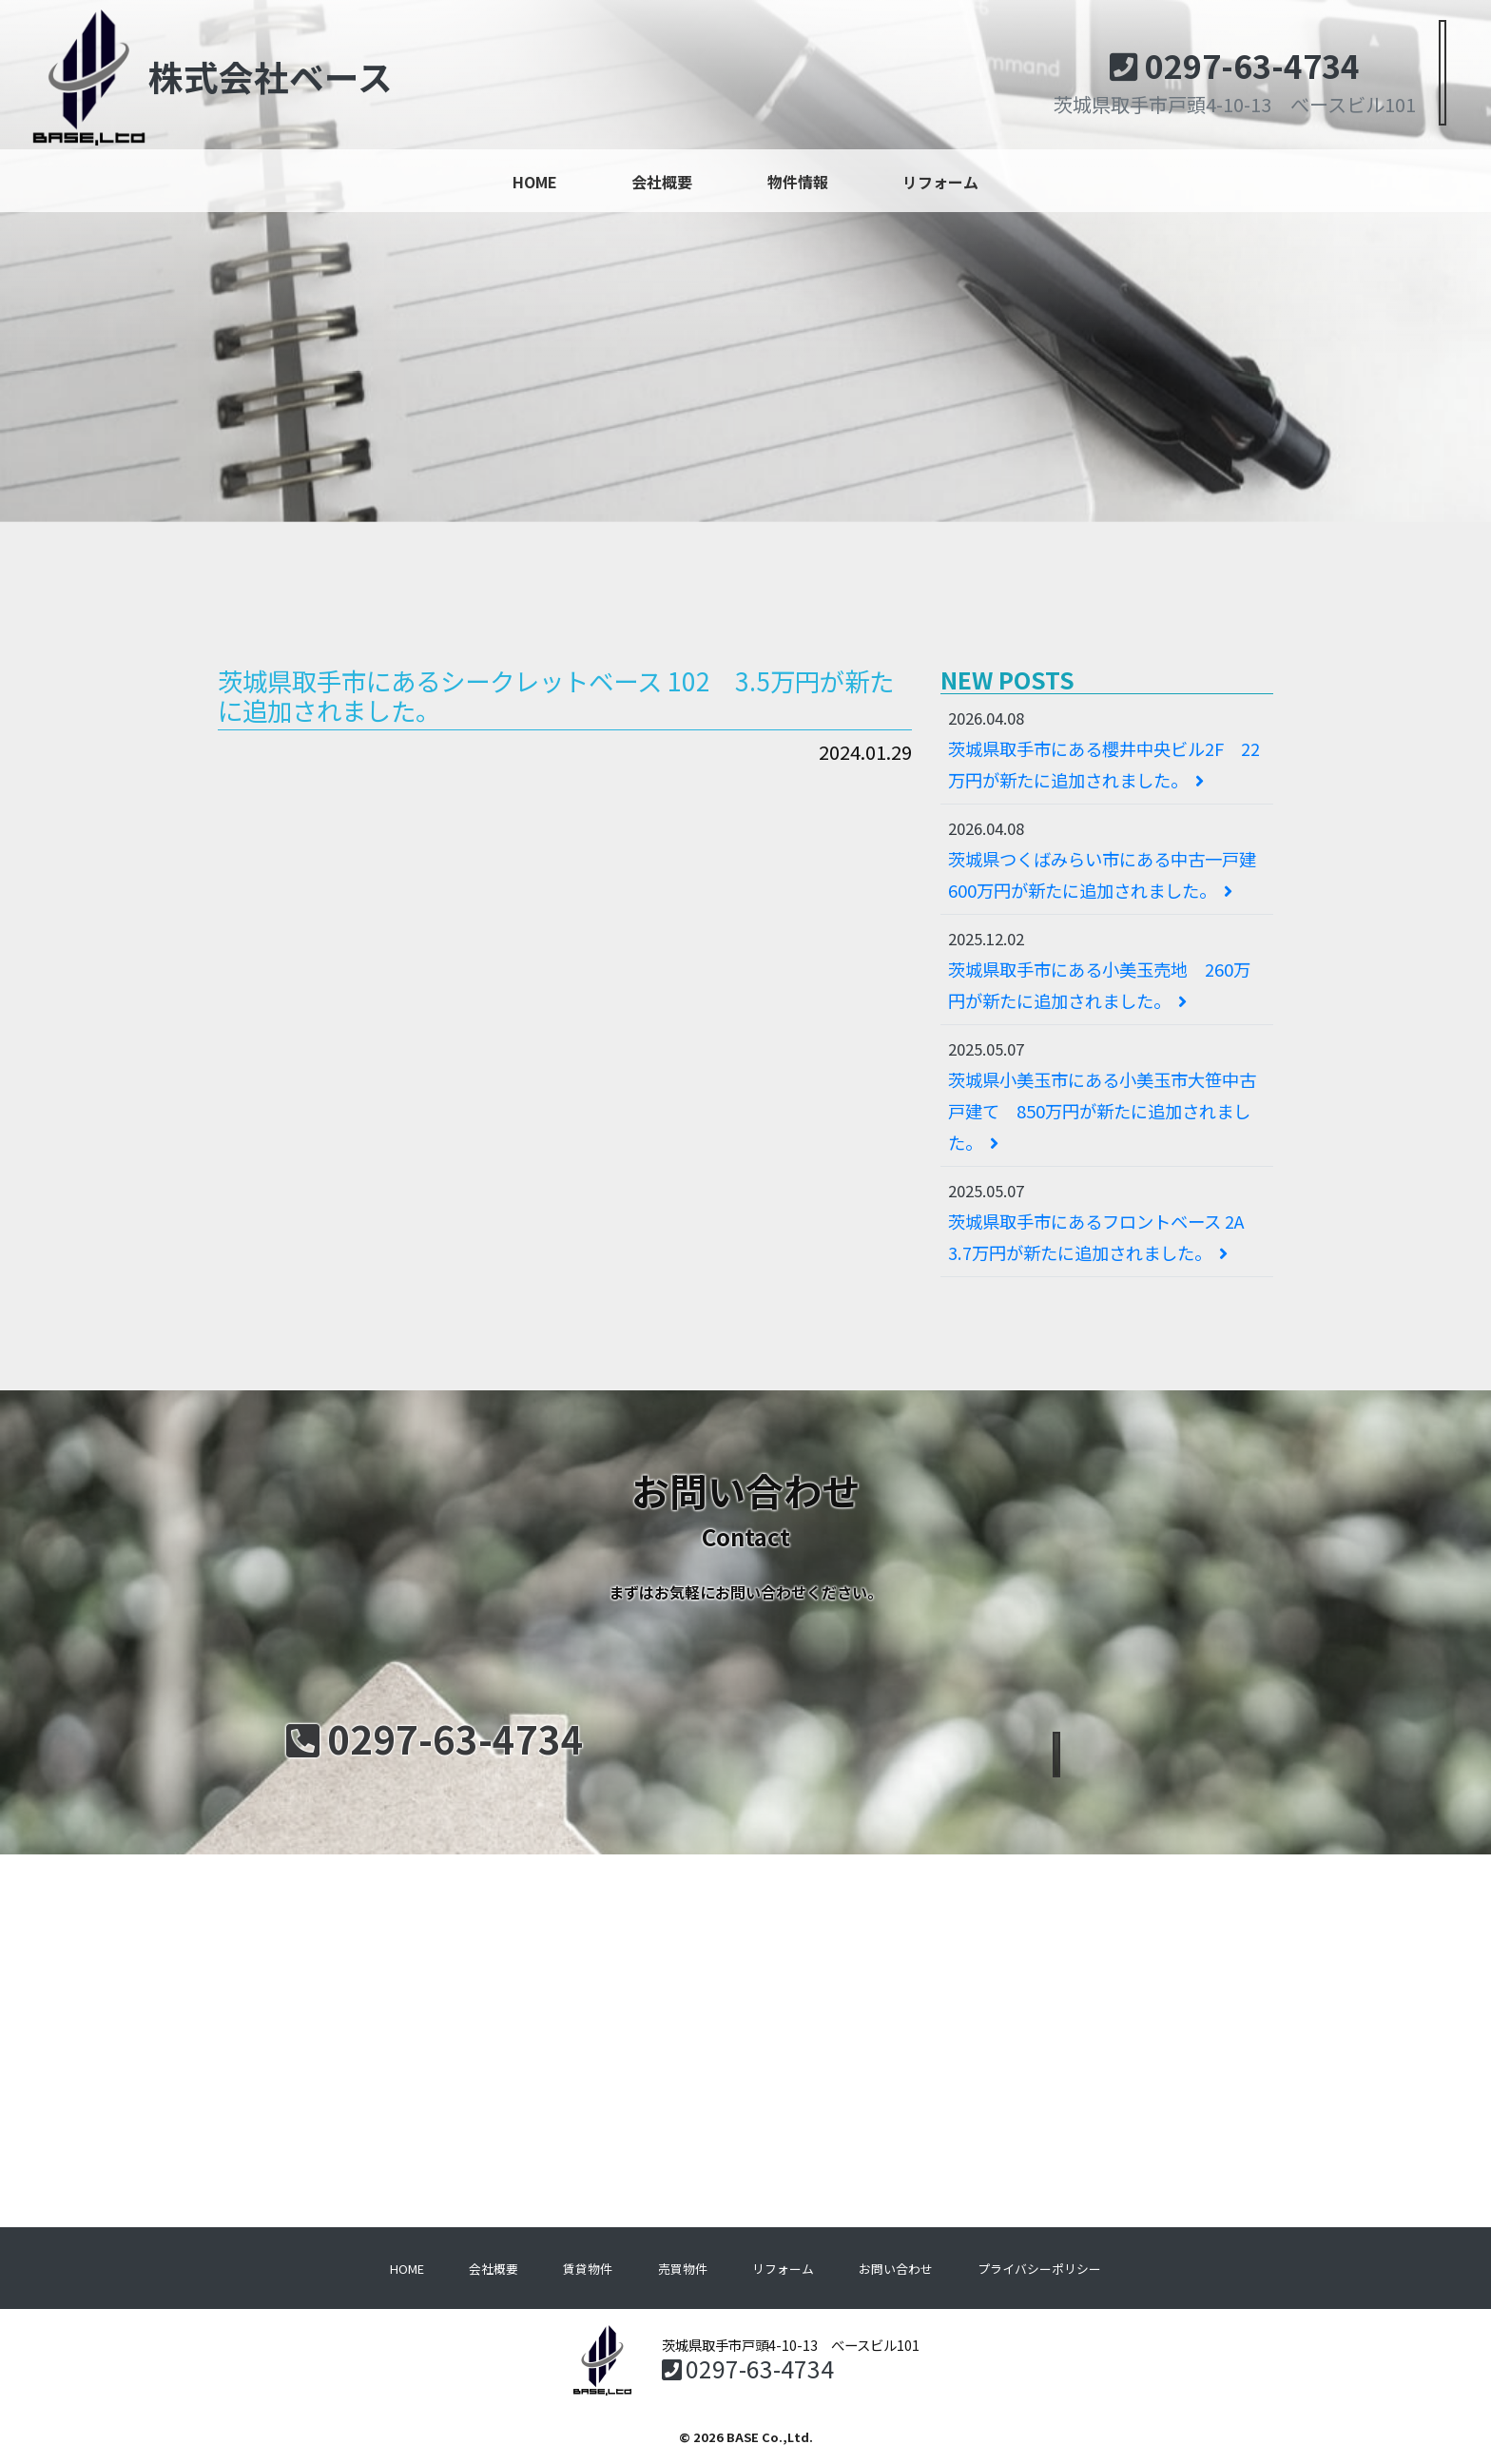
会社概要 (661, 181)
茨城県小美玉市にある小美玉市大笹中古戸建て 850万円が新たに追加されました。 (1102, 1110)
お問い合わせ (896, 2269)
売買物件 (682, 2269)
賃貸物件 (587, 2269)
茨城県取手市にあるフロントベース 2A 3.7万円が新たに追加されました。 (1105, 1237)
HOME (535, 181)
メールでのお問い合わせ (1056, 1741)
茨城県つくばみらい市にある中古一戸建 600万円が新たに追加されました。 (1110, 874)
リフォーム (940, 181)
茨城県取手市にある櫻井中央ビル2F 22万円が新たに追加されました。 (1104, 764)
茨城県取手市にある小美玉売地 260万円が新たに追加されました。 (1099, 985)
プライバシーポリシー (1039, 2269)
